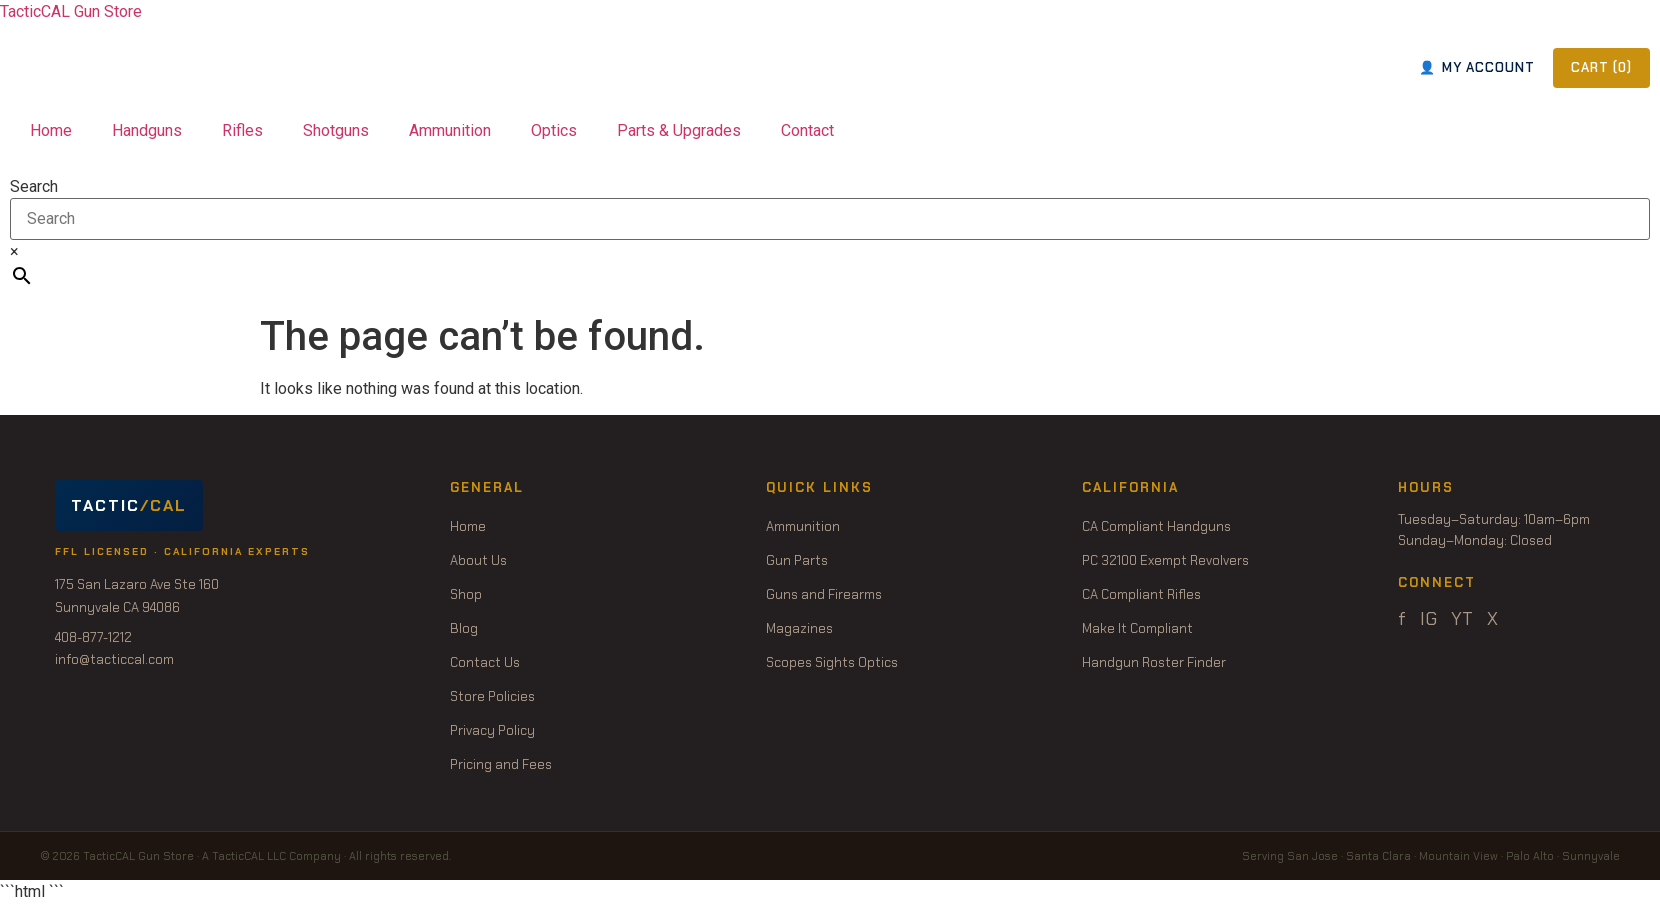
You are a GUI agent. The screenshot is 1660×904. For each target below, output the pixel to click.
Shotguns (336, 130)
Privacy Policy (492, 730)
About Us (478, 560)
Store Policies (492, 696)
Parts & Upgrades (679, 130)
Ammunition (450, 130)
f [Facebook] (1402, 619)
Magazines (799, 628)
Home (51, 130)
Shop (466, 594)
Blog (464, 628)
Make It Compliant (1137, 628)
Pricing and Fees (501, 764)
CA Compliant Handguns (1156, 526)
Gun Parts (797, 560)
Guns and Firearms (824, 594)
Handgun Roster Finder (1154, 662)
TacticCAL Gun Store (71, 11)
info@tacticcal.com (114, 659)
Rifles (242, 130)
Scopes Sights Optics (832, 662)
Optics (554, 130)
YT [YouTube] (1462, 619)
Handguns (147, 130)
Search (34, 187)
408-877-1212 (93, 637)
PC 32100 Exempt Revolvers (1165, 560)
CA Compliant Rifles (1141, 594)
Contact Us (485, 662)
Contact (807, 130)
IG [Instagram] (1428, 619)
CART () (1601, 67)
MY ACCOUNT (1477, 67)
